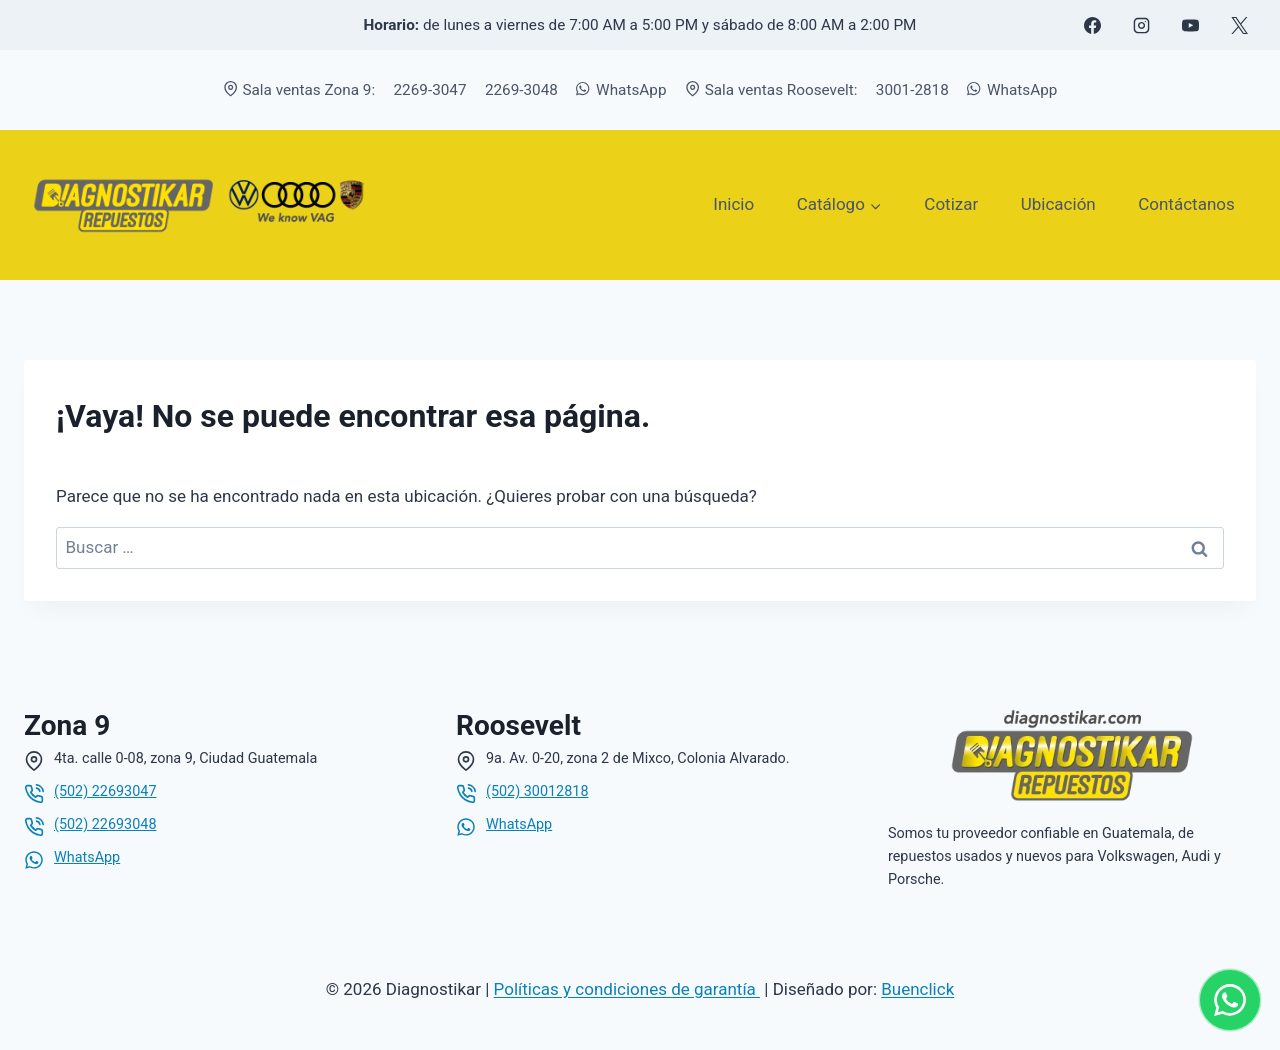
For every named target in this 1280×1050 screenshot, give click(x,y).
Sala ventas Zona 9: (299, 90)
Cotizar (951, 204)
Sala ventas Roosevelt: (771, 90)
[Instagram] (1141, 25)
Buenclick (917, 989)
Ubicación (1058, 204)
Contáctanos (1186, 204)
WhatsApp (621, 90)
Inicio (733, 204)
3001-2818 (912, 90)
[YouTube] (1190, 25)
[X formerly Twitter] (1239, 25)
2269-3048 (521, 90)
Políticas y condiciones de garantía (627, 989)
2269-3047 (430, 90)
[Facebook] (1092, 25)
